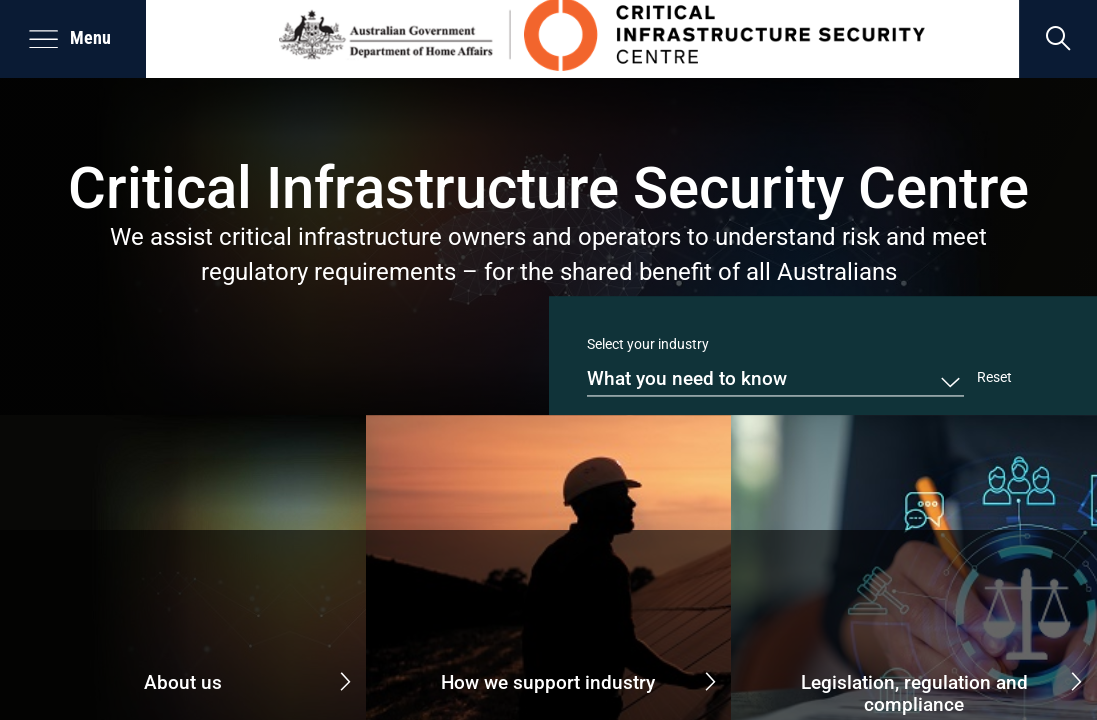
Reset (994, 377)
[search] (1058, 39)
